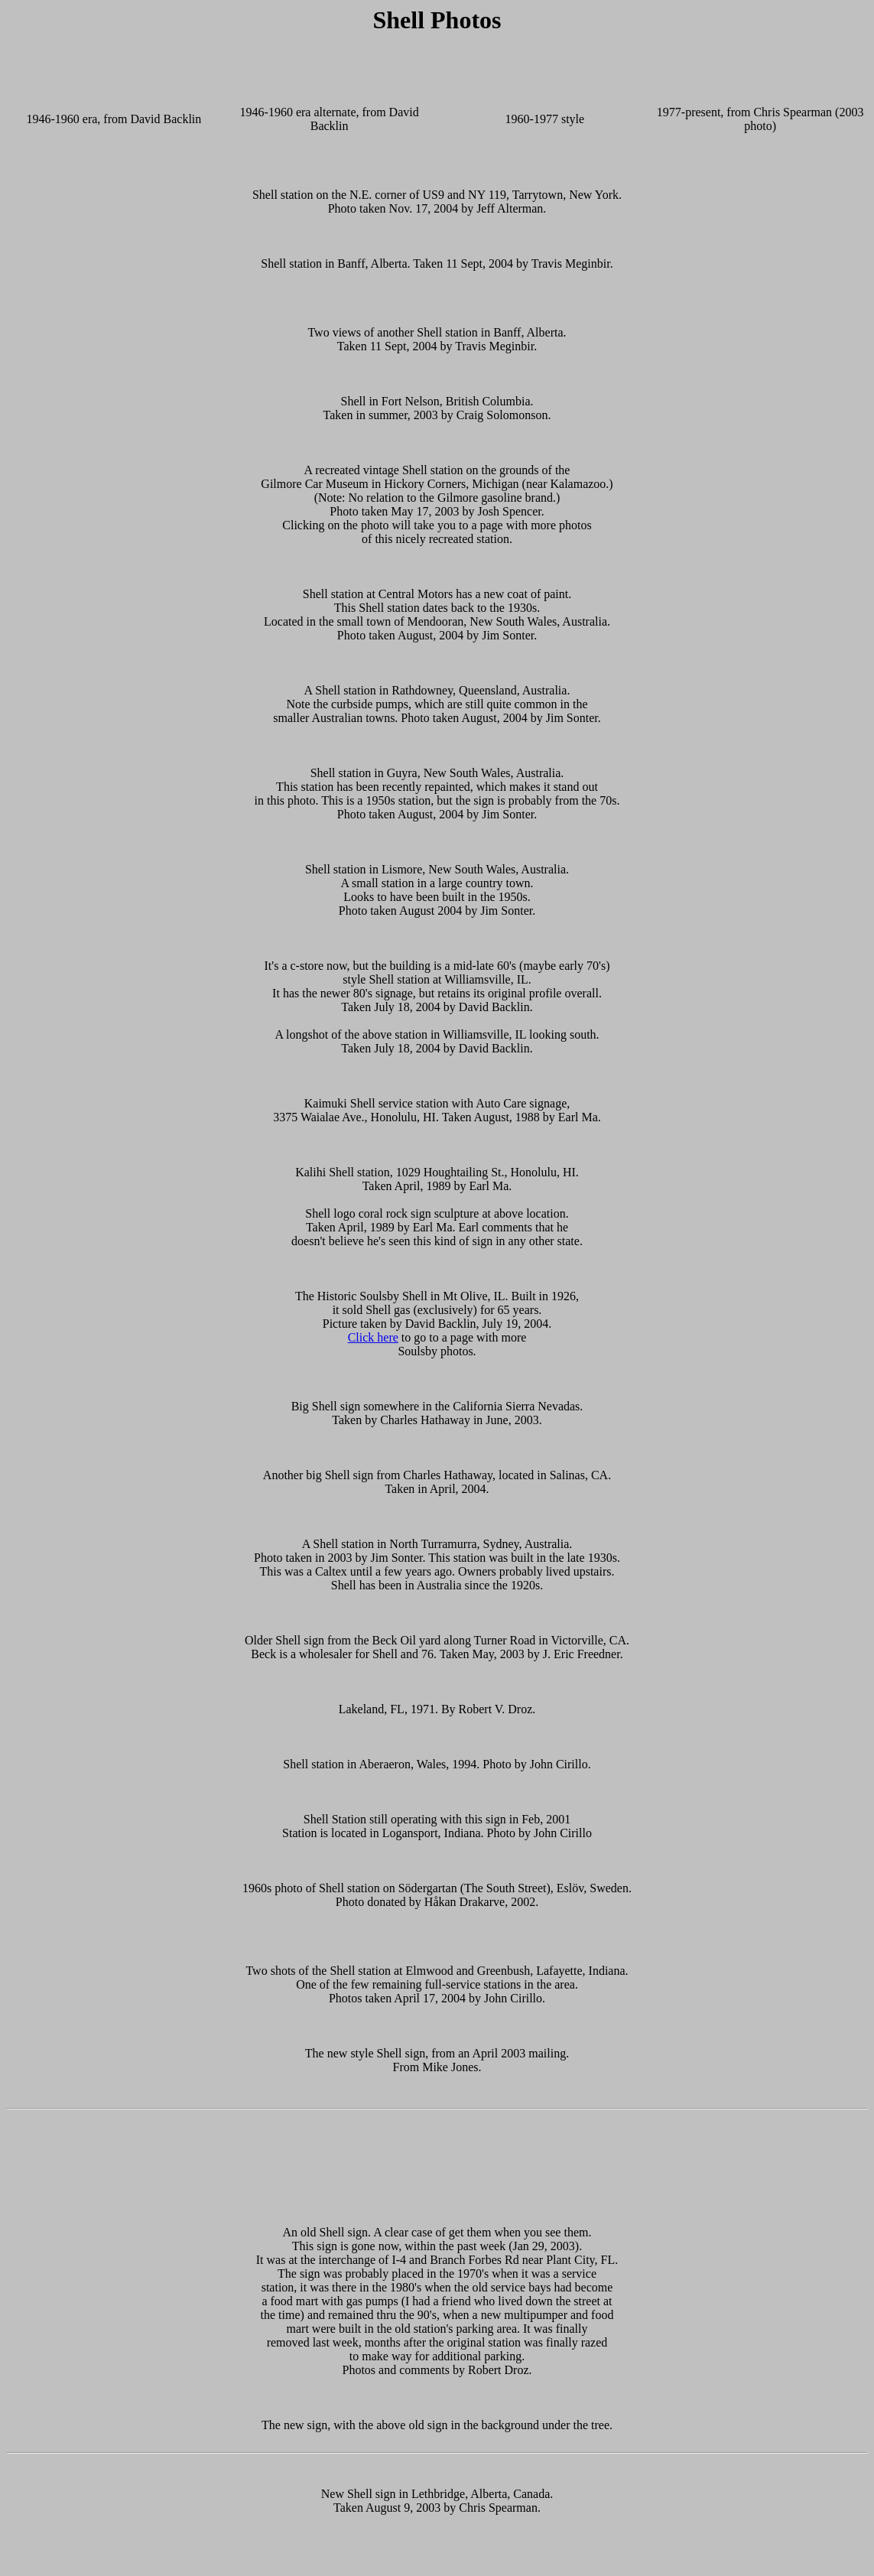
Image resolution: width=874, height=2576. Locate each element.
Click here (373, 1337)
